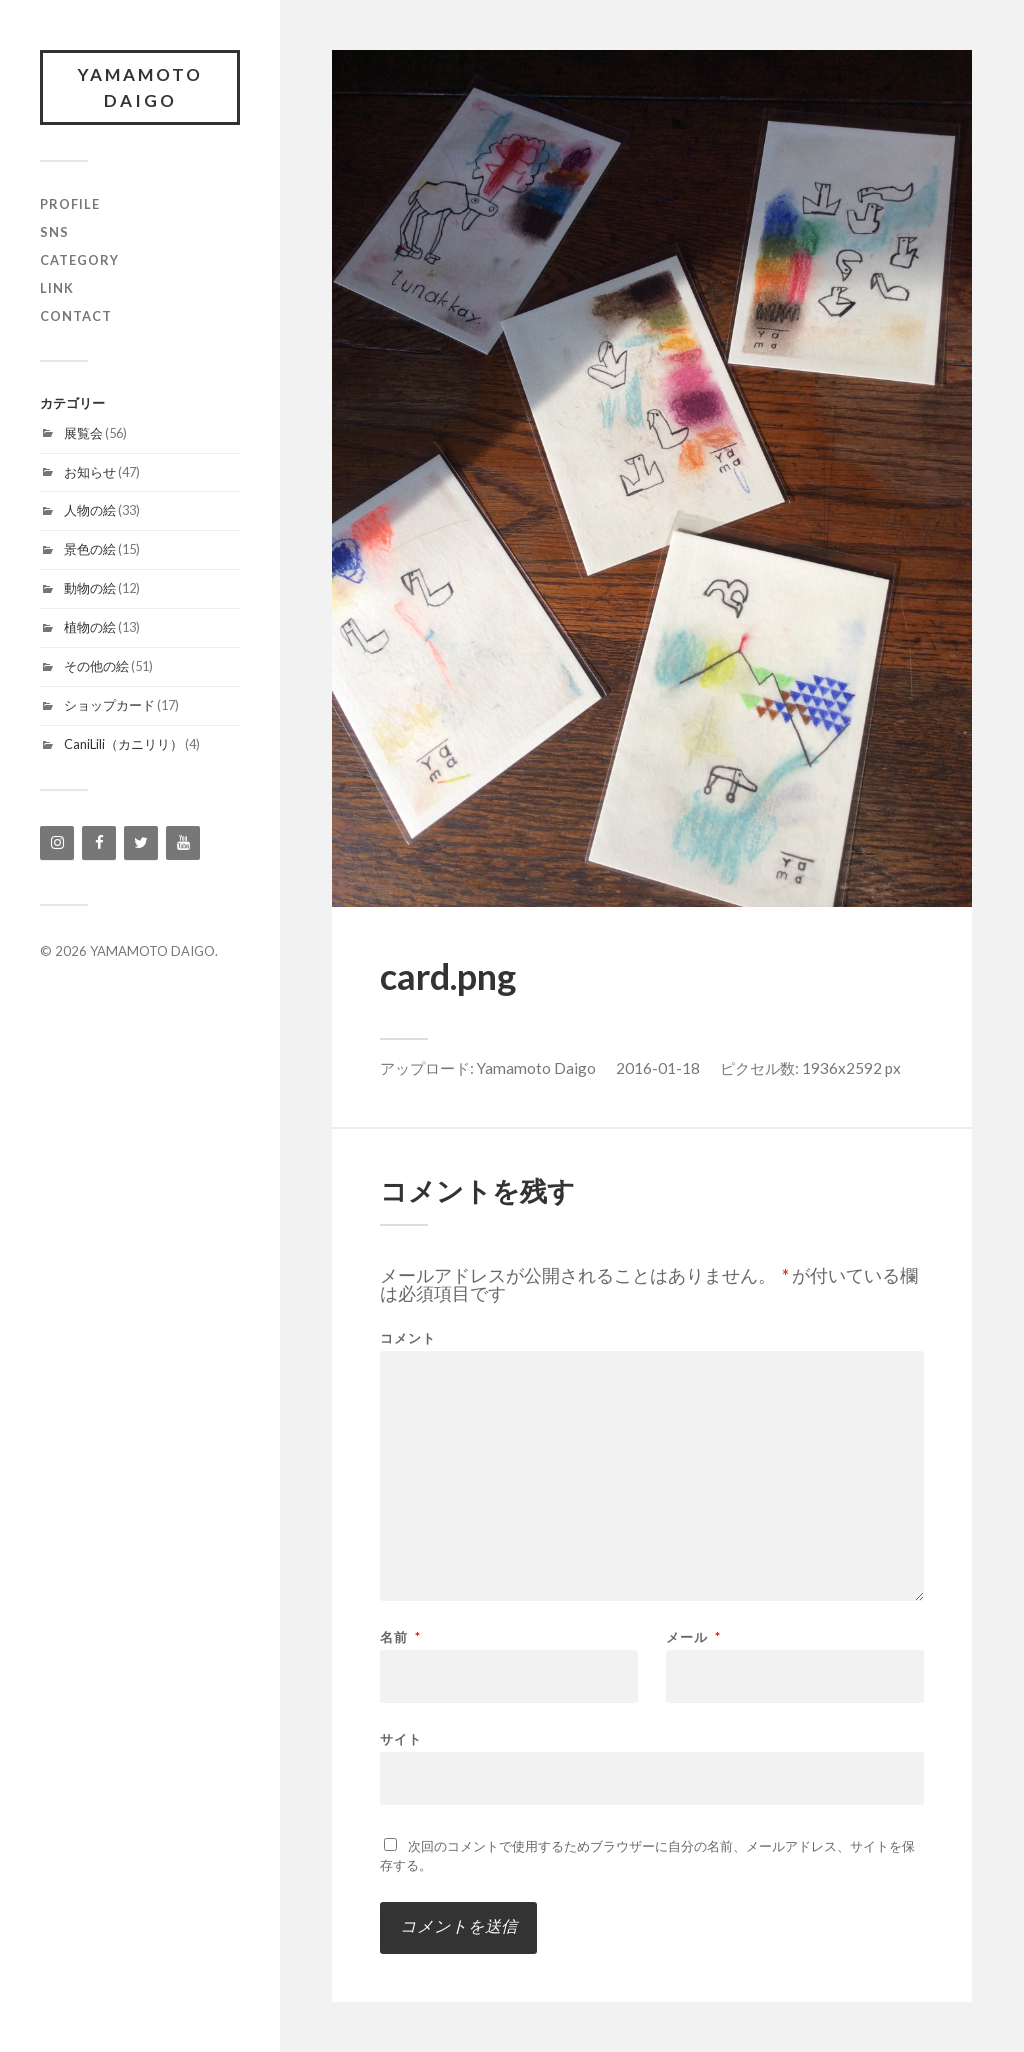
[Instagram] (57, 843)
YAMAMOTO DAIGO (140, 87)
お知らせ (90, 472)
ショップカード (109, 705)
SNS (54, 232)
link (57, 288)
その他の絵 (96, 666)
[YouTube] (183, 843)
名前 (400, 1637)
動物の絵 (90, 588)
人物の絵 (90, 510)
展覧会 (83, 433)
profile (70, 204)
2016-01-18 (658, 1068)
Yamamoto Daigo (536, 1068)
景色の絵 (90, 549)
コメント (408, 1338)
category (79, 260)
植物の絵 (90, 627)
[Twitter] (141, 843)
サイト (401, 1738)
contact (76, 316)
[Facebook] (99, 843)
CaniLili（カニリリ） (123, 744)
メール (693, 1637)
